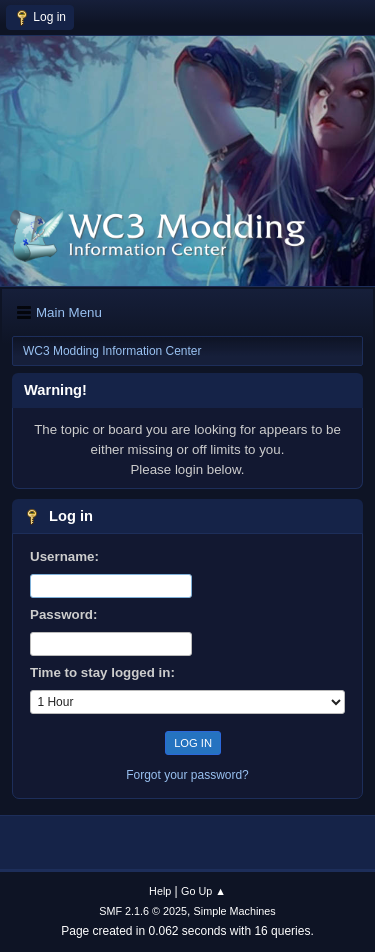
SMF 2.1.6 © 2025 (143, 911)
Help (160, 891)
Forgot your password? (187, 775)
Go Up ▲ (203, 891)
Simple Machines (235, 911)
